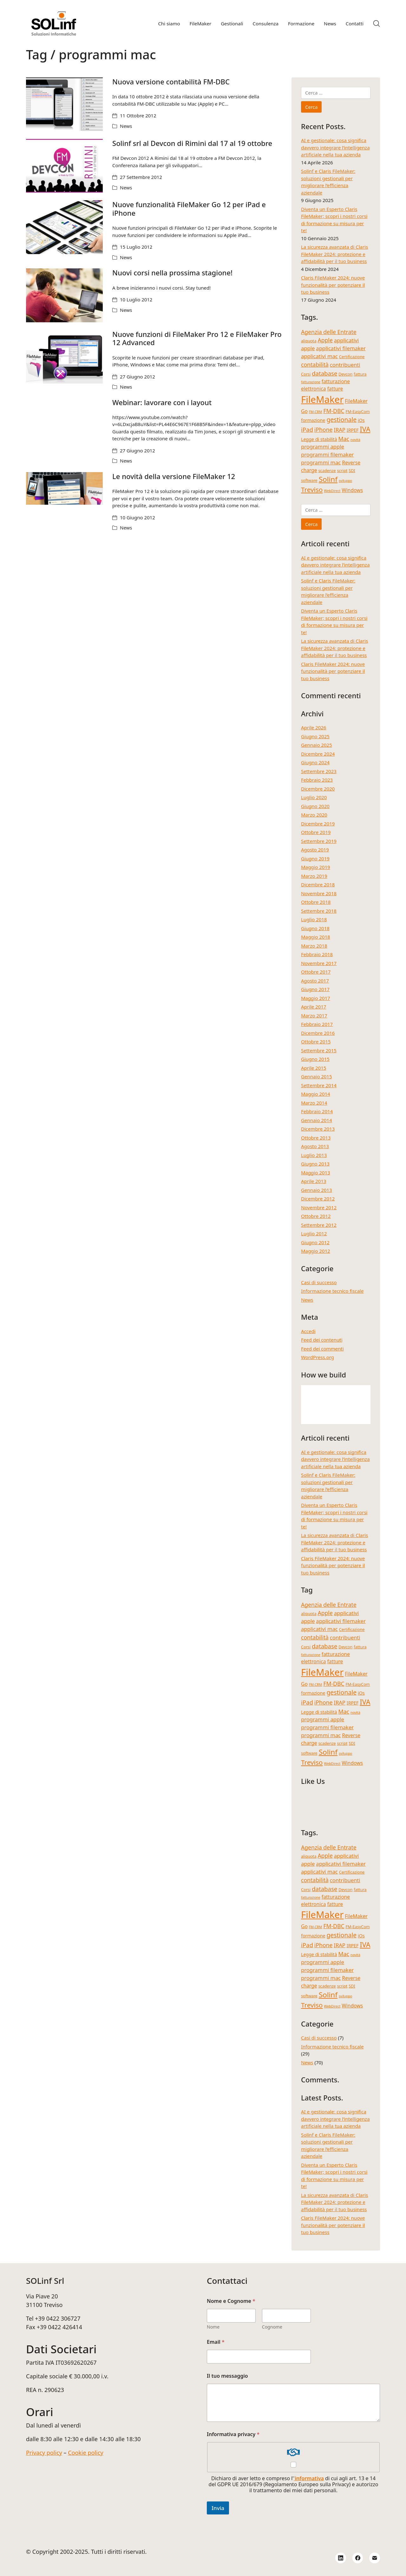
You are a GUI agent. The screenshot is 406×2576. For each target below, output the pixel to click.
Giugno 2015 (315, 1059)
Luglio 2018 (314, 919)
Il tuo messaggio (227, 2376)
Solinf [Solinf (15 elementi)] (328, 479)
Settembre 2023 (319, 771)
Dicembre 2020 (318, 788)
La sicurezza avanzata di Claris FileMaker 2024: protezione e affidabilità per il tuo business (334, 254)
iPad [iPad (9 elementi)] (307, 429)
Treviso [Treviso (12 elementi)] (312, 489)
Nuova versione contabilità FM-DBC (171, 81)
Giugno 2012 (315, 1242)
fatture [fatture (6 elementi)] (335, 388)
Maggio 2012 (315, 1251)
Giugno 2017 (315, 989)
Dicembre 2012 (318, 1198)
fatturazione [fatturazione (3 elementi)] (310, 382)
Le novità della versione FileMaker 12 (173, 476)
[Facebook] (357, 2558)
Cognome (272, 2327)
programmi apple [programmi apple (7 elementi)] (322, 446)
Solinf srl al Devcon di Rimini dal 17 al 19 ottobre (192, 143)
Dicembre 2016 (318, 1033)
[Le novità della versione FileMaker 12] (64, 488)
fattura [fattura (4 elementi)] (360, 374)
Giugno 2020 (315, 806)
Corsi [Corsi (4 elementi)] (306, 374)
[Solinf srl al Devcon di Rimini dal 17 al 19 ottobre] (64, 166)
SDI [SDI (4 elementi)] (352, 470)
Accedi (308, 1331)
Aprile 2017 (313, 1006)
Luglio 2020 (314, 797)
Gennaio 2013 (316, 1190)
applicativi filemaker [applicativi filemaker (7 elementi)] (341, 348)
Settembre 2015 (319, 1050)
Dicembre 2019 (318, 823)
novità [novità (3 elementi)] (355, 439)
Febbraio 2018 (317, 954)
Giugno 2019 (315, 858)
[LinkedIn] (340, 2558)
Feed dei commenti (322, 1348)
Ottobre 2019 (316, 832)
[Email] (374, 2558)
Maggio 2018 (315, 937)
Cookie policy (85, 2452)
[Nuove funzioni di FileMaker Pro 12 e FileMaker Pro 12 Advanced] (64, 357)
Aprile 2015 (313, 1068)
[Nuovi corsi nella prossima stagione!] (64, 295)
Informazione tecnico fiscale (332, 1291)
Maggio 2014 (315, 1094)
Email (216, 2342)
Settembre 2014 (319, 1085)
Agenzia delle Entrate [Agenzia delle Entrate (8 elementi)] (329, 332)
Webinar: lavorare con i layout (162, 402)
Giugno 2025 (315, 736)
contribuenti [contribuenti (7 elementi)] (345, 364)
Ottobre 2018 (316, 902)
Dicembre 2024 (318, 754)
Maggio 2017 (315, 998)
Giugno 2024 (315, 762)
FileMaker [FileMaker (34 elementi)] (322, 399)
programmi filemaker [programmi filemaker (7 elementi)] (327, 454)
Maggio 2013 (315, 1172)
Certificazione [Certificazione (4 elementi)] (352, 356)
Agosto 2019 (315, 849)
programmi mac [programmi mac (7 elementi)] (321, 462)
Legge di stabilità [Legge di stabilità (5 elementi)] (319, 439)
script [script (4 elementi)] (342, 470)
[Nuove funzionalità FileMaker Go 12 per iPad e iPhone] (64, 227)
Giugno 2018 (315, 928)
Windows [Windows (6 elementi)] (352, 490)
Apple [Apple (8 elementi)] (325, 340)
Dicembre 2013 (318, 1129)
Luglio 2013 (314, 1155)
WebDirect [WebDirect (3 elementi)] (332, 491)
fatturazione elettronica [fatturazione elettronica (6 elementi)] (325, 385)
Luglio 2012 (314, 1233)
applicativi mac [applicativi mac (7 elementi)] (319, 356)
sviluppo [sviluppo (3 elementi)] (345, 480)
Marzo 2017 (314, 1015)
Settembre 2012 (319, 1225)
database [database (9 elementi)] (324, 373)
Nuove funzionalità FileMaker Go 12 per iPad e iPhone (189, 208)
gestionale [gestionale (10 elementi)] (341, 419)
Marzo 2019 (314, 876)
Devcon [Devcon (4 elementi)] (345, 374)
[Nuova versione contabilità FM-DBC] (64, 104)
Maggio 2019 (315, 867)
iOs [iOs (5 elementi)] (361, 420)
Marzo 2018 (314, 946)
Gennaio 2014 (316, 1120)
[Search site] (376, 23)
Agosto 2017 (315, 980)
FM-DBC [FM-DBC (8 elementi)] (333, 411)
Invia (218, 2508)
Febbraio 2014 (317, 1111)
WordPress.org (317, 1357)
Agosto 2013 (315, 1146)
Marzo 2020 (314, 815)
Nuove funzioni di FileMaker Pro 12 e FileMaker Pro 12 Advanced (197, 338)
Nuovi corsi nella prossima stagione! (172, 272)
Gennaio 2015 (316, 1076)
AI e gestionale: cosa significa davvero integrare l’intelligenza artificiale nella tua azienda (335, 147)
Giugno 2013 (315, 1163)
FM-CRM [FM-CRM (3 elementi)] (315, 412)
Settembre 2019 (319, 841)
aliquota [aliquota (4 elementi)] (309, 341)
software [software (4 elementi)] (309, 480)
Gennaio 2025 (316, 745)
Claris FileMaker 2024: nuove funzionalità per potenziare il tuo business (333, 284)
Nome (213, 2327)
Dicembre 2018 (318, 884)
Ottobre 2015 (316, 1041)
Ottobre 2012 (316, 1216)
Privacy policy (44, 2452)
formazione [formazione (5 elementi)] (313, 420)
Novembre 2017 (319, 963)
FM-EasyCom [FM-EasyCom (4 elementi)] (357, 411)
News (126, 126)
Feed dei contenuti (322, 1340)
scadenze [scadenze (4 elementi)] (327, 470)
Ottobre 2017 (316, 972)
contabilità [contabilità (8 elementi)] (315, 364)
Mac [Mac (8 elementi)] (343, 439)
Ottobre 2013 (316, 1137)
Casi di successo (319, 1282)
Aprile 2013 (313, 1181)
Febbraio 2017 (317, 1024)
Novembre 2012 (319, 1207)
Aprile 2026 (313, 727)
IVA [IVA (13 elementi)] (365, 429)
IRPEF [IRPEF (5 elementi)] (353, 430)
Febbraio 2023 (317, 780)
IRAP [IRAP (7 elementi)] (339, 429)
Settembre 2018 (319, 911)
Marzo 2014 (314, 1103)
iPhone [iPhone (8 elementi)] (323, 429)
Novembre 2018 (319, 893)
